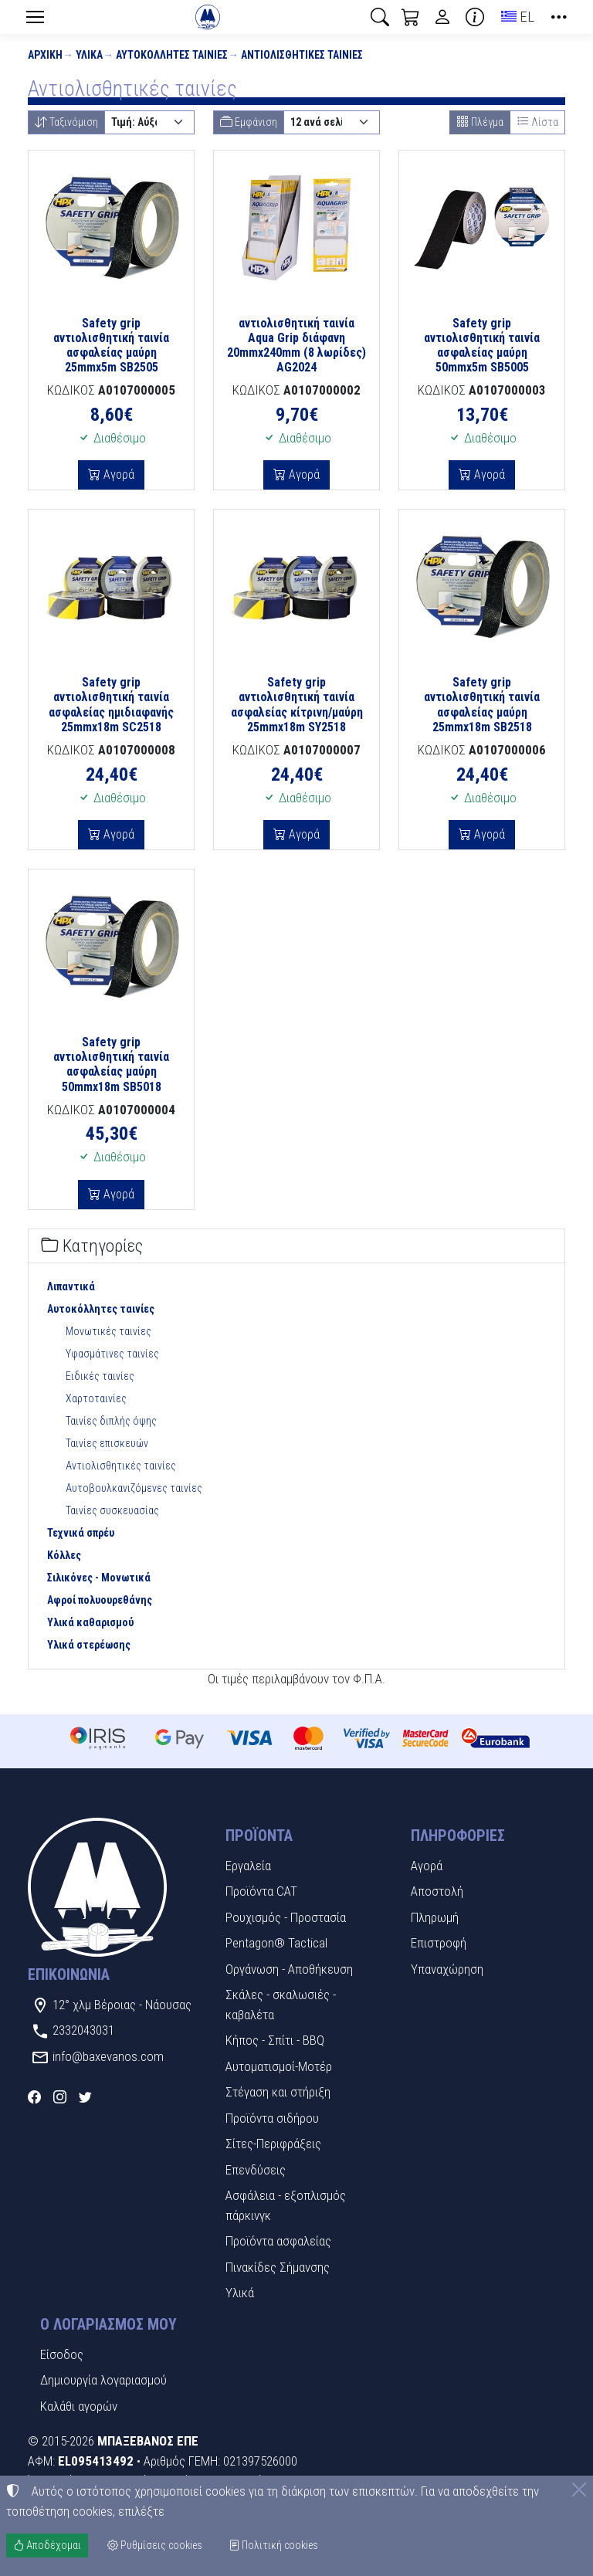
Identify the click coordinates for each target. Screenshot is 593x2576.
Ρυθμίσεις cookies (154, 2545)
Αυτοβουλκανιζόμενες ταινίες (134, 1488)
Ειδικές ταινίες (100, 1376)
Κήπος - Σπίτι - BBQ (274, 2040)
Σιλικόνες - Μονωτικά (99, 1577)
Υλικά (89, 55)
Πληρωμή (435, 1917)
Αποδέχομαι (47, 2545)
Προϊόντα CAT (261, 1891)
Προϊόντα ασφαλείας (278, 2241)
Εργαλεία (248, 1865)
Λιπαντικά (71, 1286)
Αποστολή (437, 1891)
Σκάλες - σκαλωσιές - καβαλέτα (280, 2004)
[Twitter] (85, 2097)
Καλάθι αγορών (78, 2406)
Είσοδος (61, 2354)
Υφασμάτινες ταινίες (112, 1353)
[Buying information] (475, 17)
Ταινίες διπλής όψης (111, 1421)
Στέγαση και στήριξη (277, 2092)
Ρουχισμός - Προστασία (285, 1917)
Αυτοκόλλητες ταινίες (172, 55)
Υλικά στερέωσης (88, 1645)
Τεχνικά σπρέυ (80, 1533)
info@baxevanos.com (108, 2056)
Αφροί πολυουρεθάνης (99, 1600)
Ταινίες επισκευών (107, 1443)
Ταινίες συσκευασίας (112, 1510)
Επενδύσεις (255, 2170)
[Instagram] (59, 2097)
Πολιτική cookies (273, 2545)
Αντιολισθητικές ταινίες (302, 55)
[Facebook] (34, 2097)
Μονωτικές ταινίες (108, 1331)
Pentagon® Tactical (276, 1943)
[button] (379, 17)
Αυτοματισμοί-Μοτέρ (278, 2066)
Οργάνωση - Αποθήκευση (289, 1969)
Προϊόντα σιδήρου (272, 2118)
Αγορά (117, 474)
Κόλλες (64, 1555)
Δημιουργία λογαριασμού (103, 2380)
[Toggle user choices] (442, 17)
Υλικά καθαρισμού (90, 1622)
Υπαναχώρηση (447, 1969)
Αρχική (45, 55)
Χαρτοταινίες (96, 1398)
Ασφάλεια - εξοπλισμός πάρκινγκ (285, 2205)
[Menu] (35, 17)
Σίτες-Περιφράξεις (273, 2143)
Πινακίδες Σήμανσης (277, 2267)
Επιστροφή (438, 1943)
